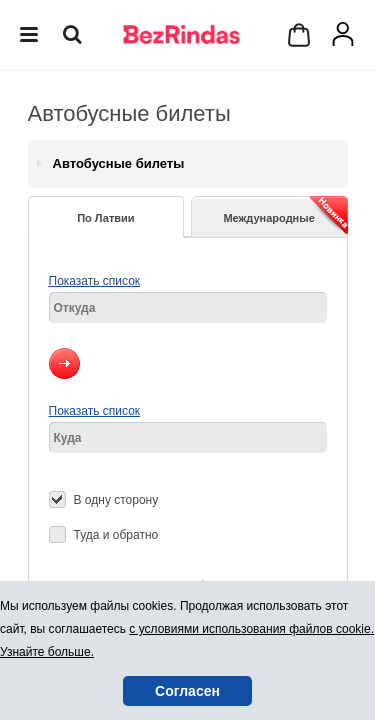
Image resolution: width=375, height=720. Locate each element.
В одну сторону (116, 500)
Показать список (95, 281)
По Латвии (105, 218)
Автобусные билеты (119, 163)
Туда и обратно (116, 535)
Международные (285, 215)
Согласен (187, 691)
